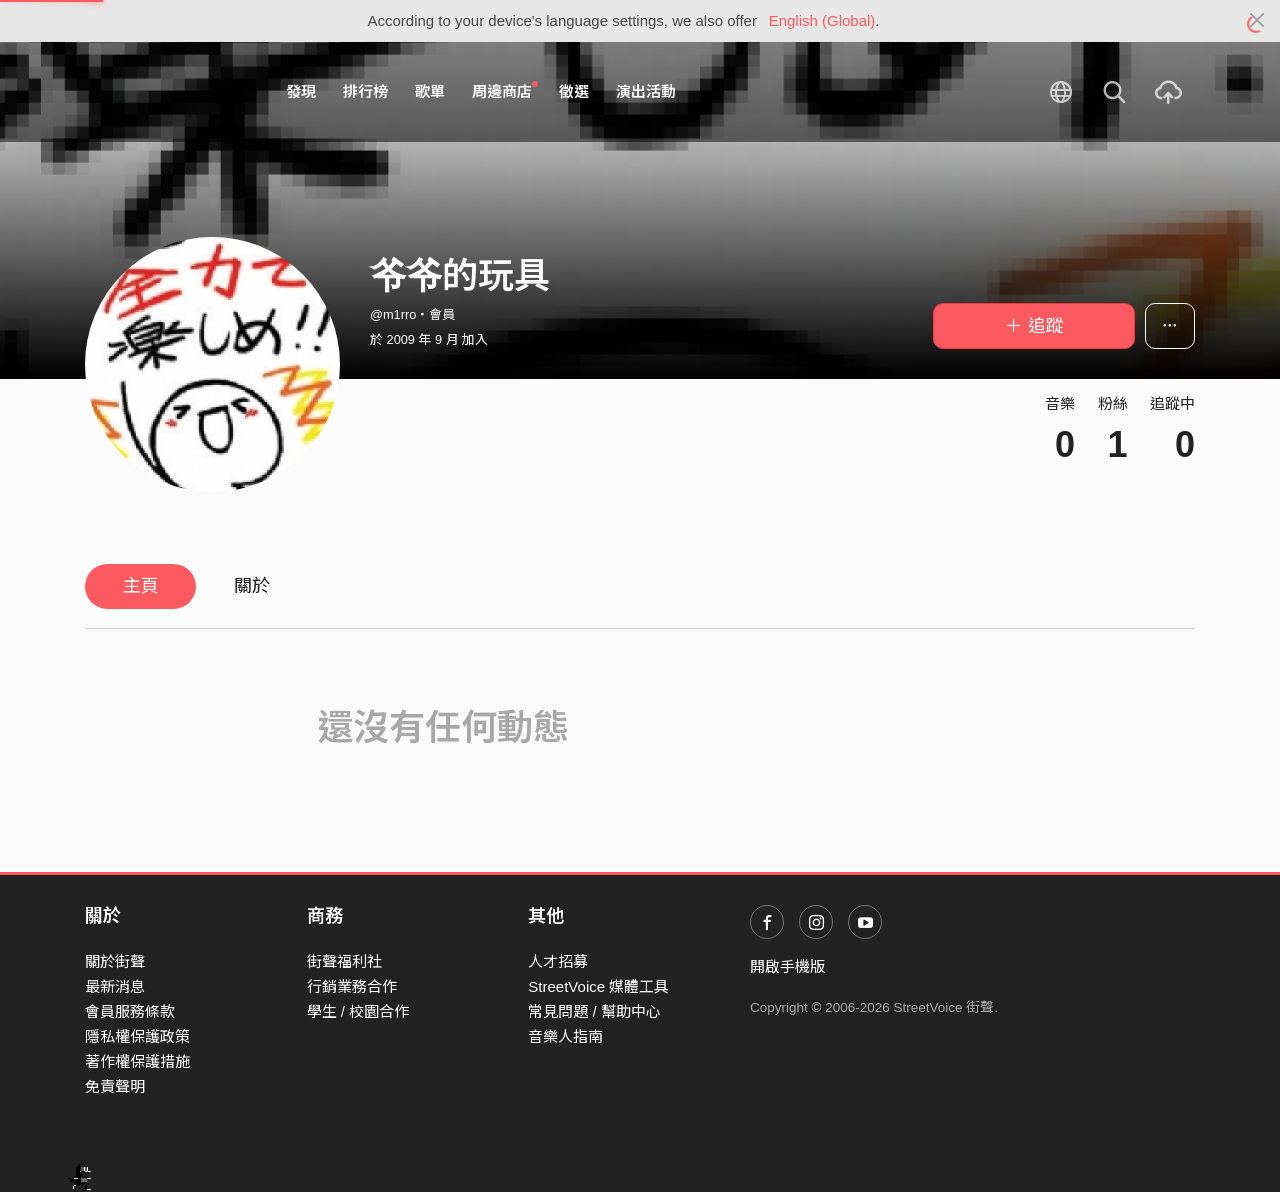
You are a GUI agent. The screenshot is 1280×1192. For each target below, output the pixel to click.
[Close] (1257, 21)
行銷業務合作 (352, 986)
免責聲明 (115, 1086)
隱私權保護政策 (137, 1036)
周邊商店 (505, 91)
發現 (301, 91)
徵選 (574, 91)
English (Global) (822, 20)
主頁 (141, 586)
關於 (252, 586)
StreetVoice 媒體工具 (598, 986)
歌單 (430, 91)
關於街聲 (115, 961)
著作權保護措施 (137, 1061)
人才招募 (558, 961)
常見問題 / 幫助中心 (594, 1011)
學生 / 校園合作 (358, 1011)
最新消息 (115, 986)
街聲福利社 (344, 961)
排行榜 (365, 91)
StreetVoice (167, 92)
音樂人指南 (565, 1036)
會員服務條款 (130, 1011)
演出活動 (646, 91)
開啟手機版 (787, 966)
